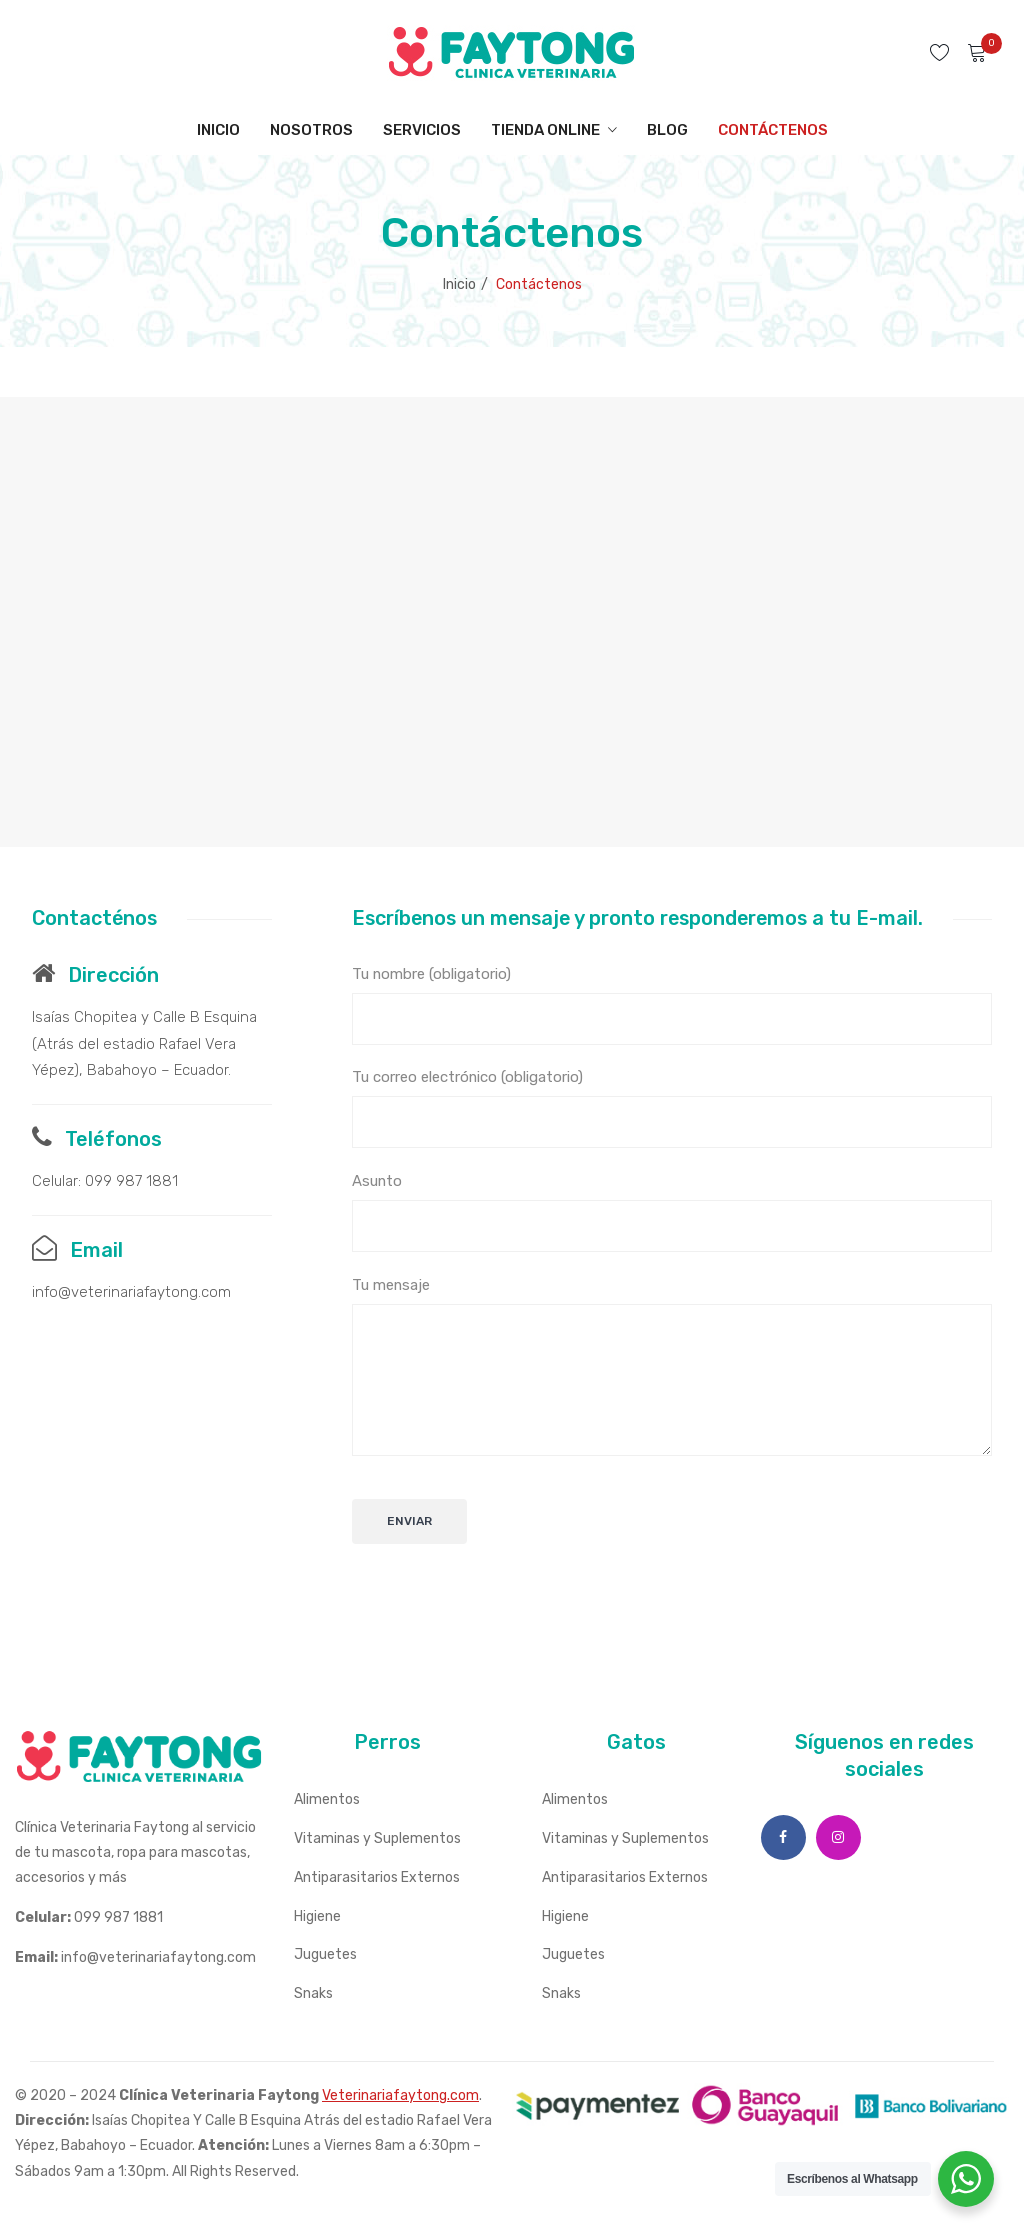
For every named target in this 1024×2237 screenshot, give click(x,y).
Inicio (459, 284)
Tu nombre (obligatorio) (672, 1005)
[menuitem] (218, 130)
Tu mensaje (672, 1366)
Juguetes (325, 1954)
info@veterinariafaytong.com (131, 1292)
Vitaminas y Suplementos (377, 1838)
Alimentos (327, 1799)
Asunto (672, 1212)
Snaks (313, 1993)
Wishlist (942, 52)
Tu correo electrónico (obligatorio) (672, 1108)
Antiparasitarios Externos (377, 1877)
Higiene (317, 1916)
